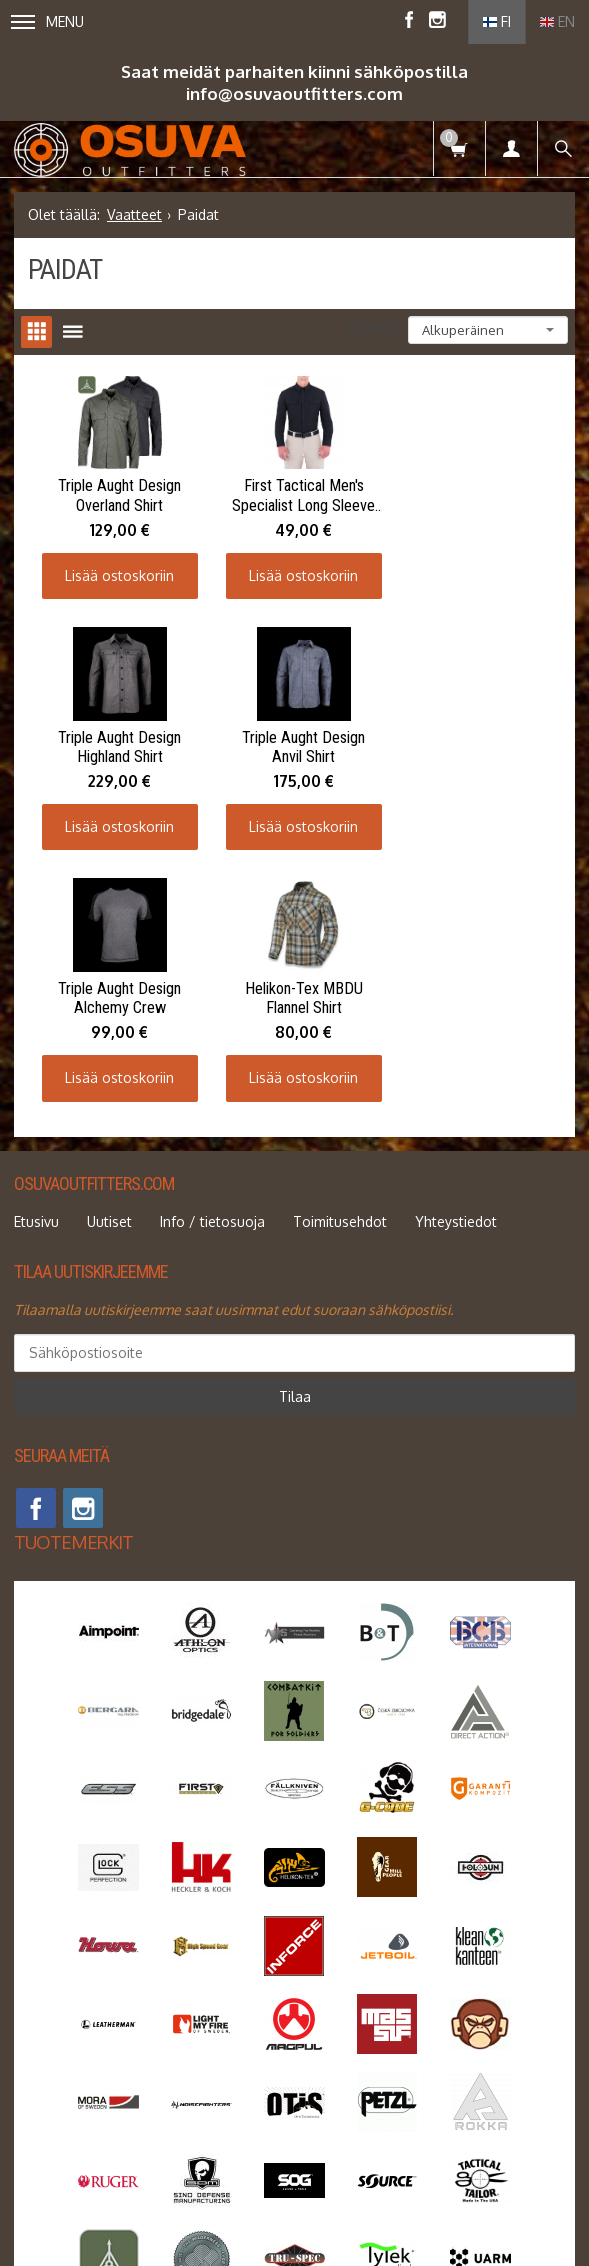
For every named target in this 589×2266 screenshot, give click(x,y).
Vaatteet (134, 214)
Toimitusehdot (340, 963)
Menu (47, 21)
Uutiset (109, 963)
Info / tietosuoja (212, 963)
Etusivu (36, 963)
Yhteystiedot (456, 963)
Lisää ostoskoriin (116, 571)
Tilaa (295, 1138)
